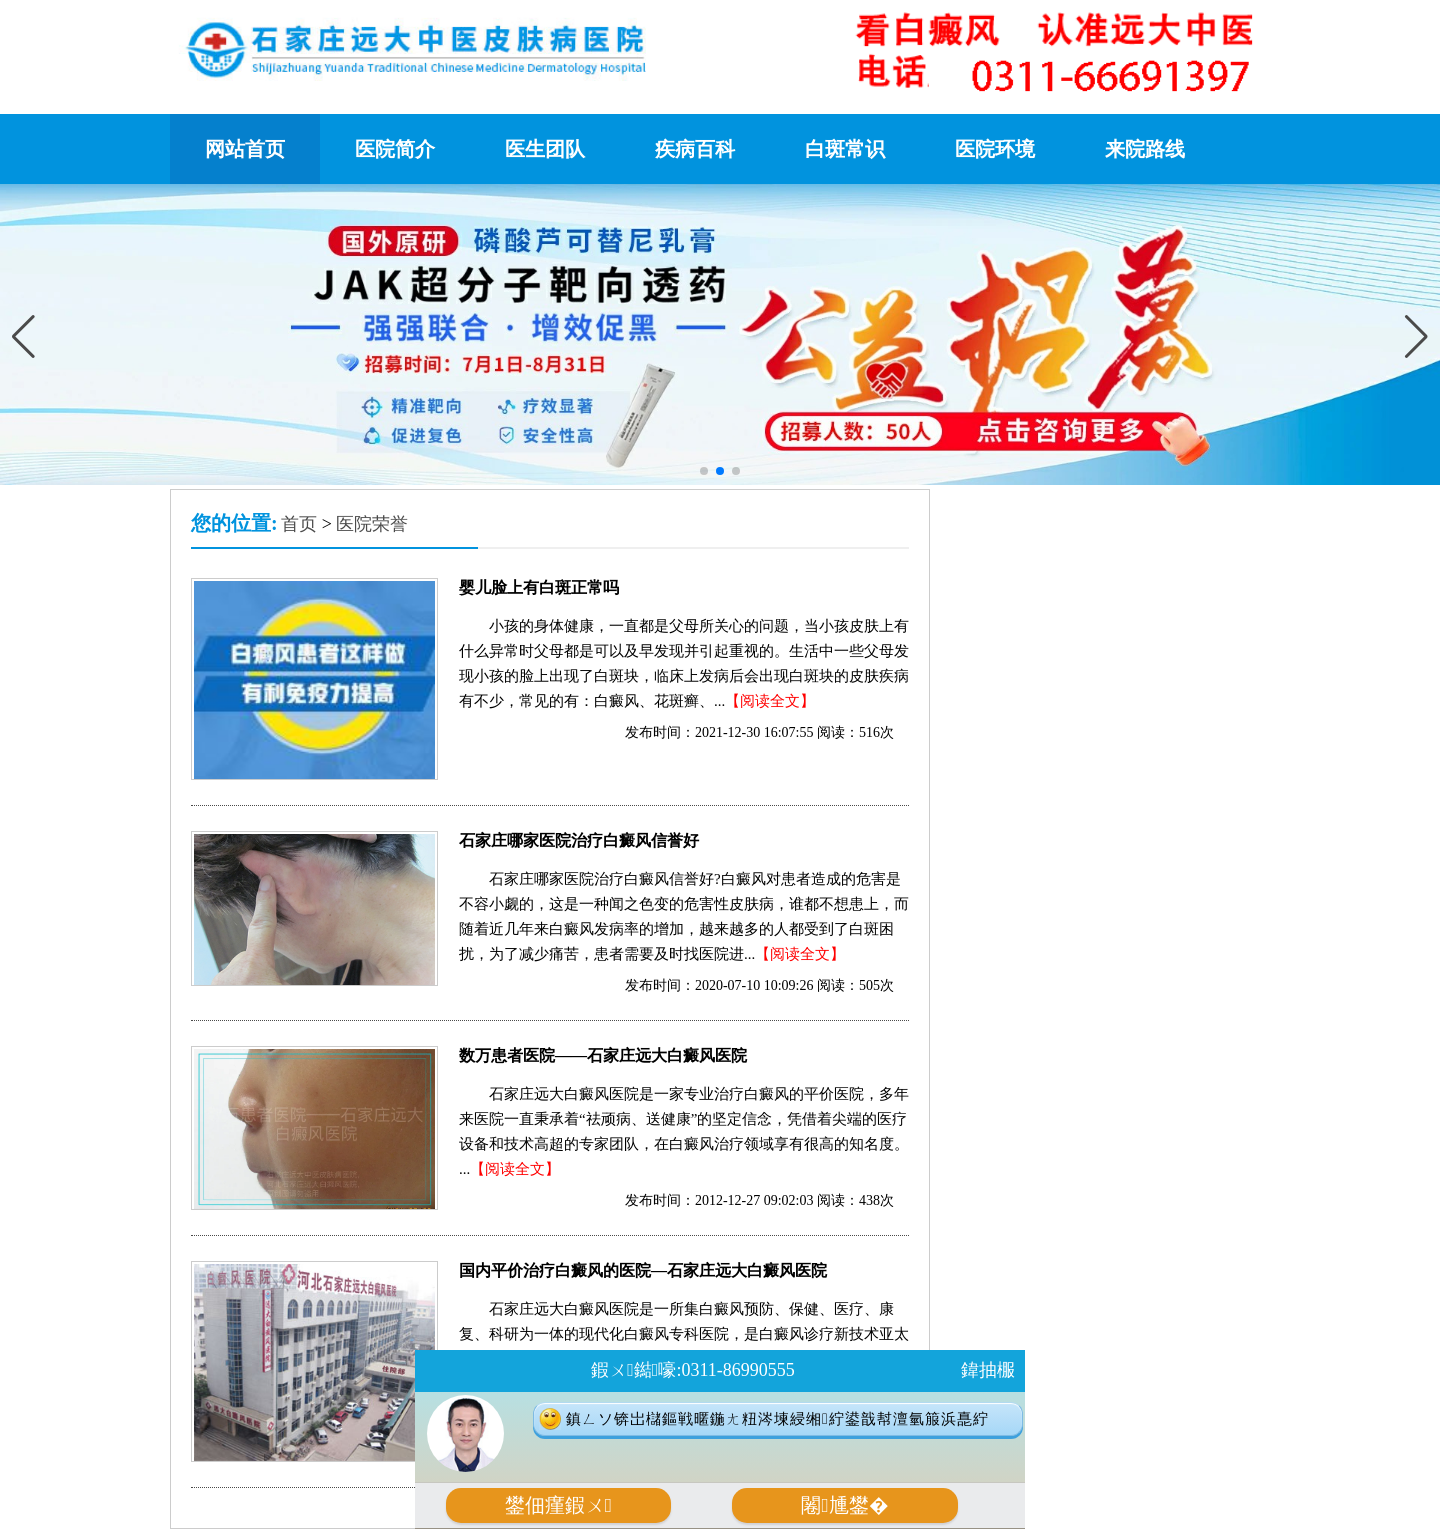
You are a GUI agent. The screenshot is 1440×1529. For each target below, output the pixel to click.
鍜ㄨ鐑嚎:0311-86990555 (692, 1370)
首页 (299, 524)
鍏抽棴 (988, 1370)
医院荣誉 (372, 524)
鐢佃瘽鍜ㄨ (558, 1505)
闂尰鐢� (844, 1505)
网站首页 (245, 149)
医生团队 (545, 149)
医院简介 (395, 149)
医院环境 (995, 149)
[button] (1416, 337)
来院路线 (1145, 149)
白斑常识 (845, 149)
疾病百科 (695, 149)
